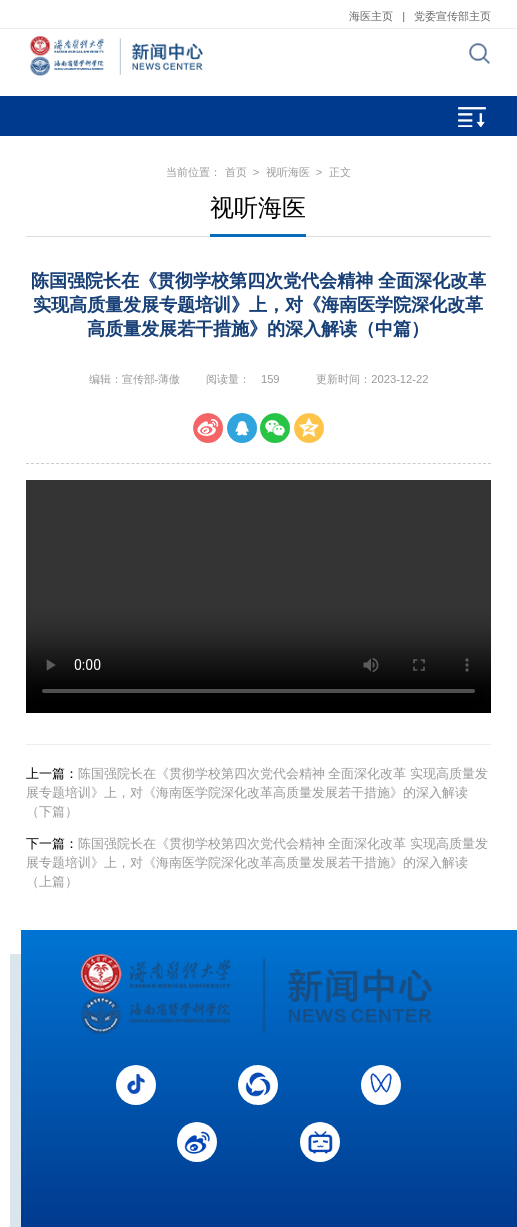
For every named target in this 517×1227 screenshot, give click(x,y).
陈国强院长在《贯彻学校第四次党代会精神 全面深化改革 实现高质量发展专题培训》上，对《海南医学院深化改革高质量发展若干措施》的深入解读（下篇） (257, 792)
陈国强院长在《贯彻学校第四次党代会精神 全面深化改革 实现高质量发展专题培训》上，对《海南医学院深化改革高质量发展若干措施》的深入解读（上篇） (257, 862)
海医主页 (371, 16)
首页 (236, 172)
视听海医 (288, 172)
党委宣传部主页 (452, 16)
